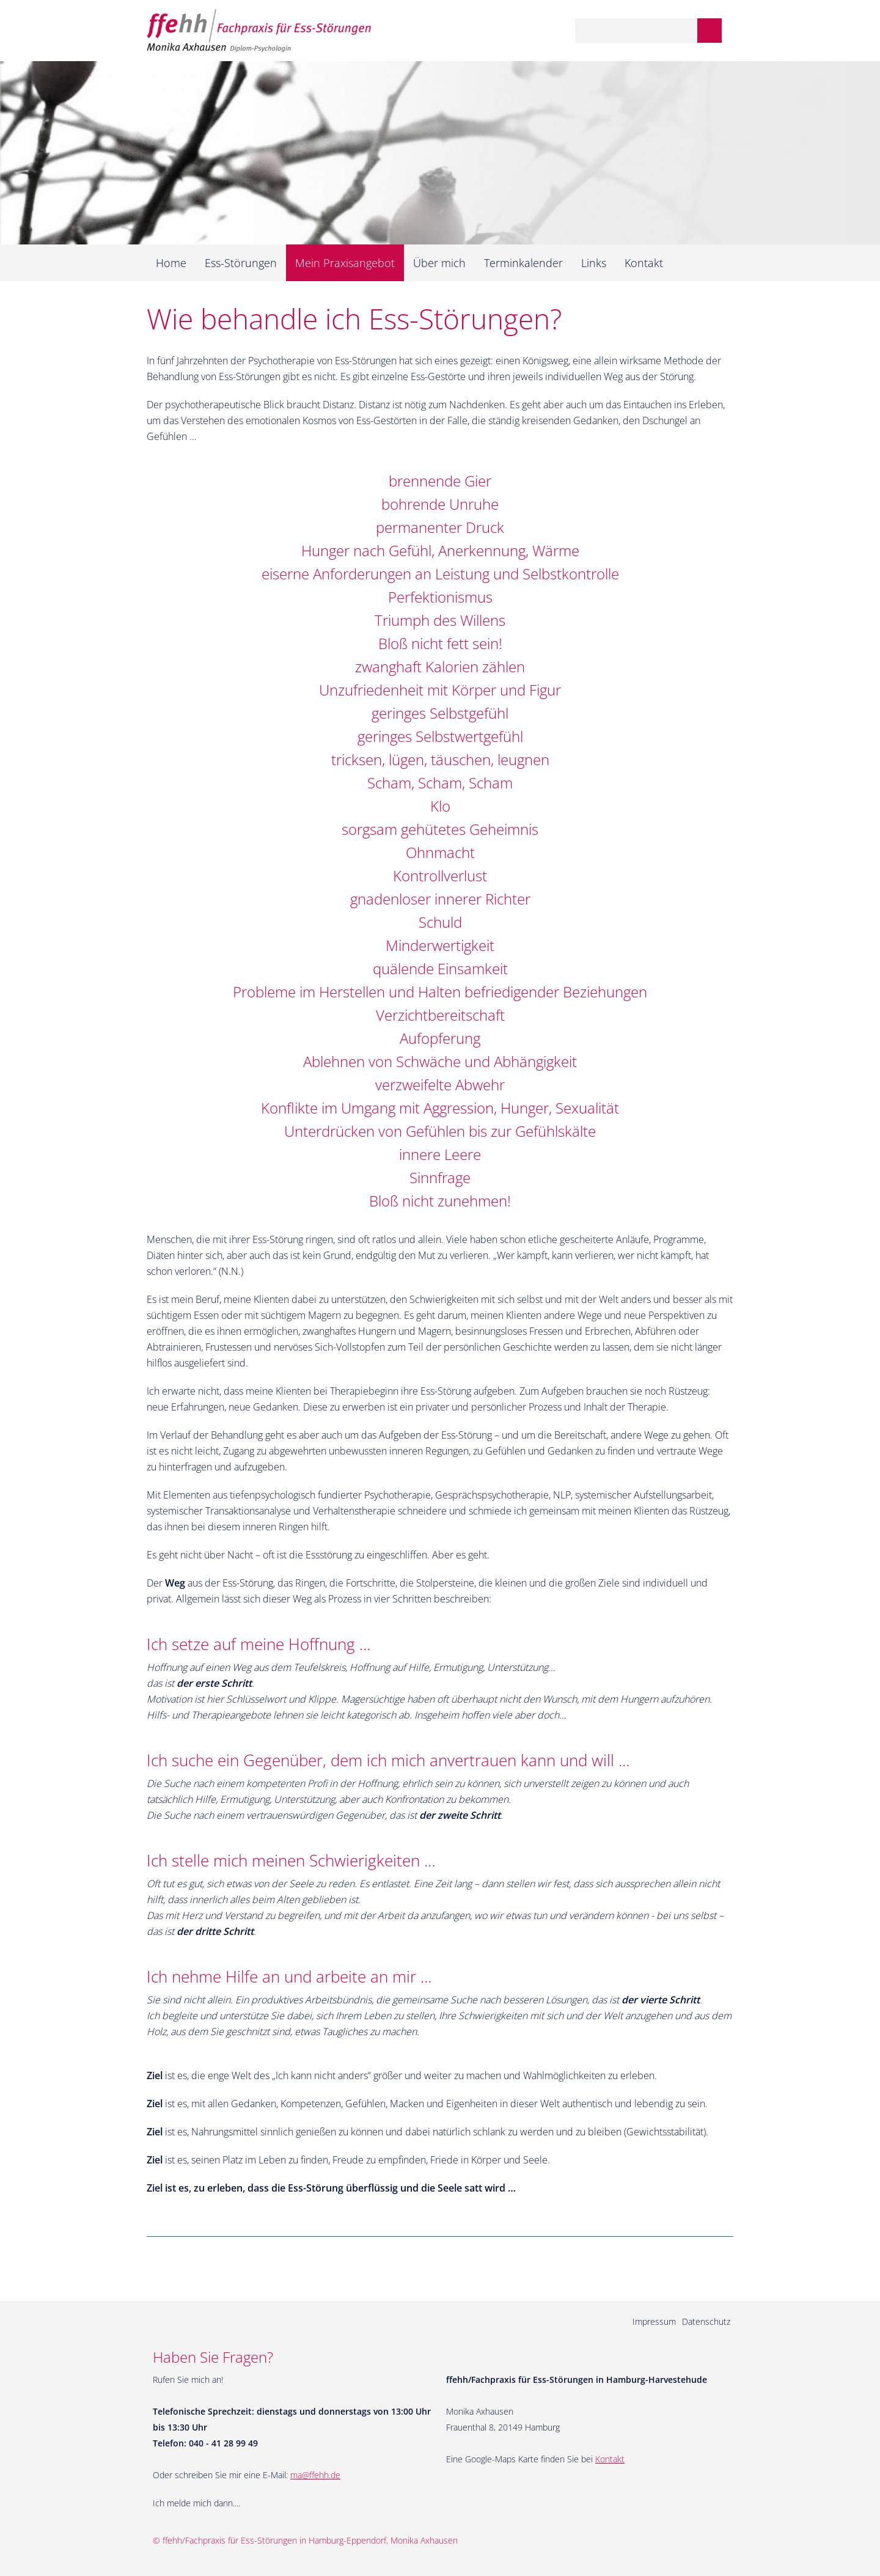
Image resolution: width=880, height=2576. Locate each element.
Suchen (709, 30)
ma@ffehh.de (315, 2475)
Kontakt (644, 262)
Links (593, 262)
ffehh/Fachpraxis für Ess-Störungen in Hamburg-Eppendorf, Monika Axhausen (310, 2540)
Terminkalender (523, 262)
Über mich (439, 262)
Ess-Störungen (241, 262)
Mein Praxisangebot (345, 262)
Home (171, 262)
